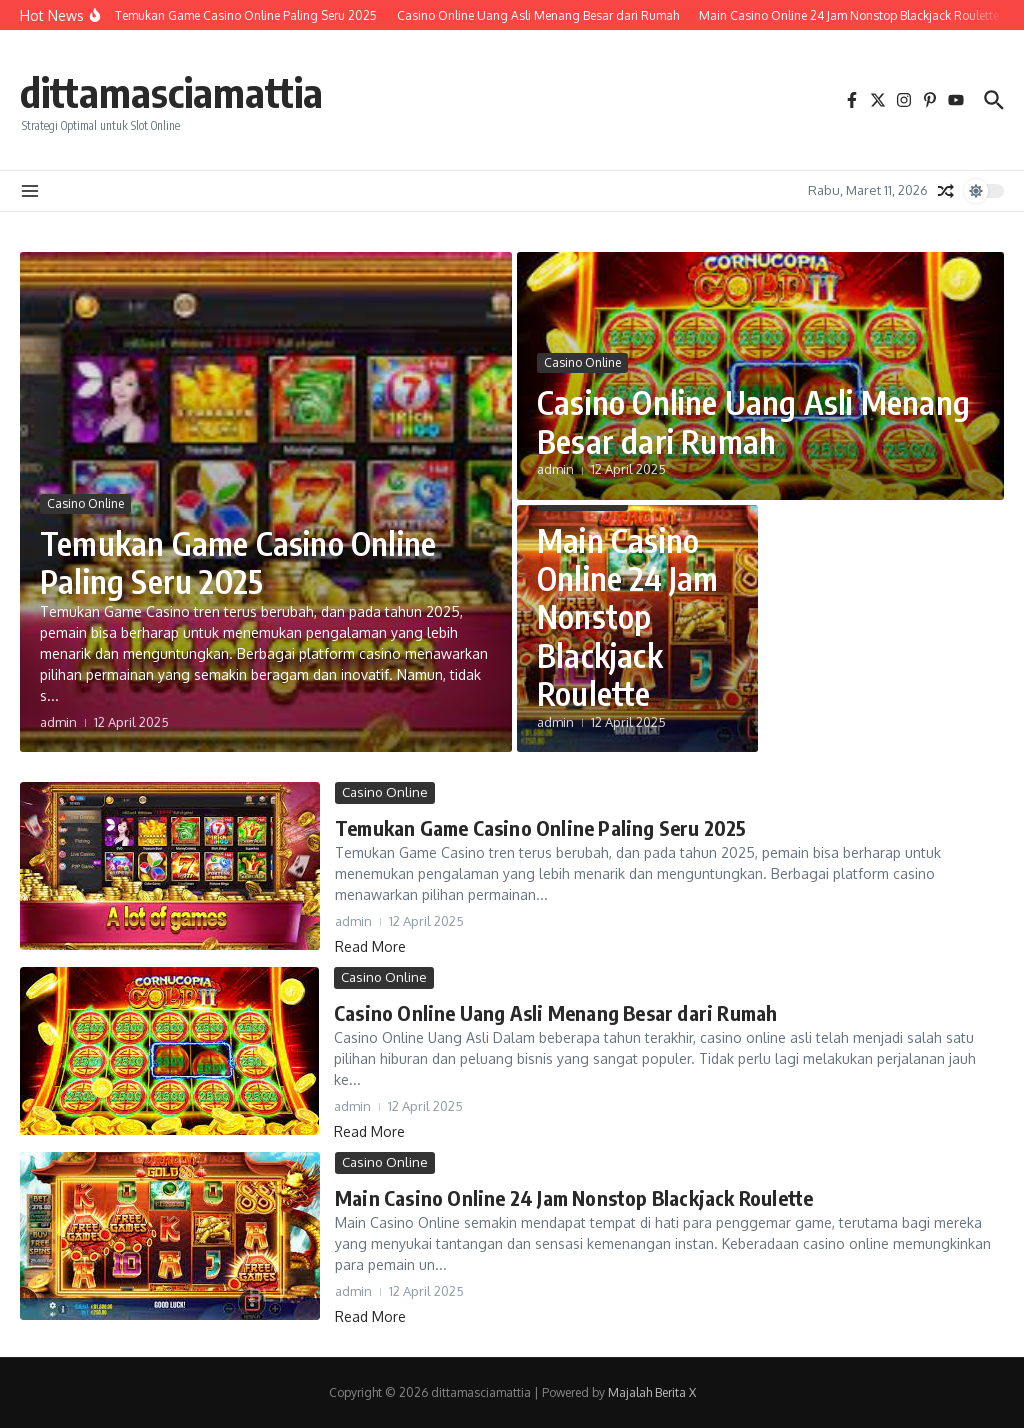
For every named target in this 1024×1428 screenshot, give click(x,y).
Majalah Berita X (652, 1392)
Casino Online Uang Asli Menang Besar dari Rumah (753, 421)
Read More (370, 946)
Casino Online (85, 503)
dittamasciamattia (171, 92)
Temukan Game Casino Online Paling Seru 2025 (238, 562)
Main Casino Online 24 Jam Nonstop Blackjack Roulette (628, 617)
